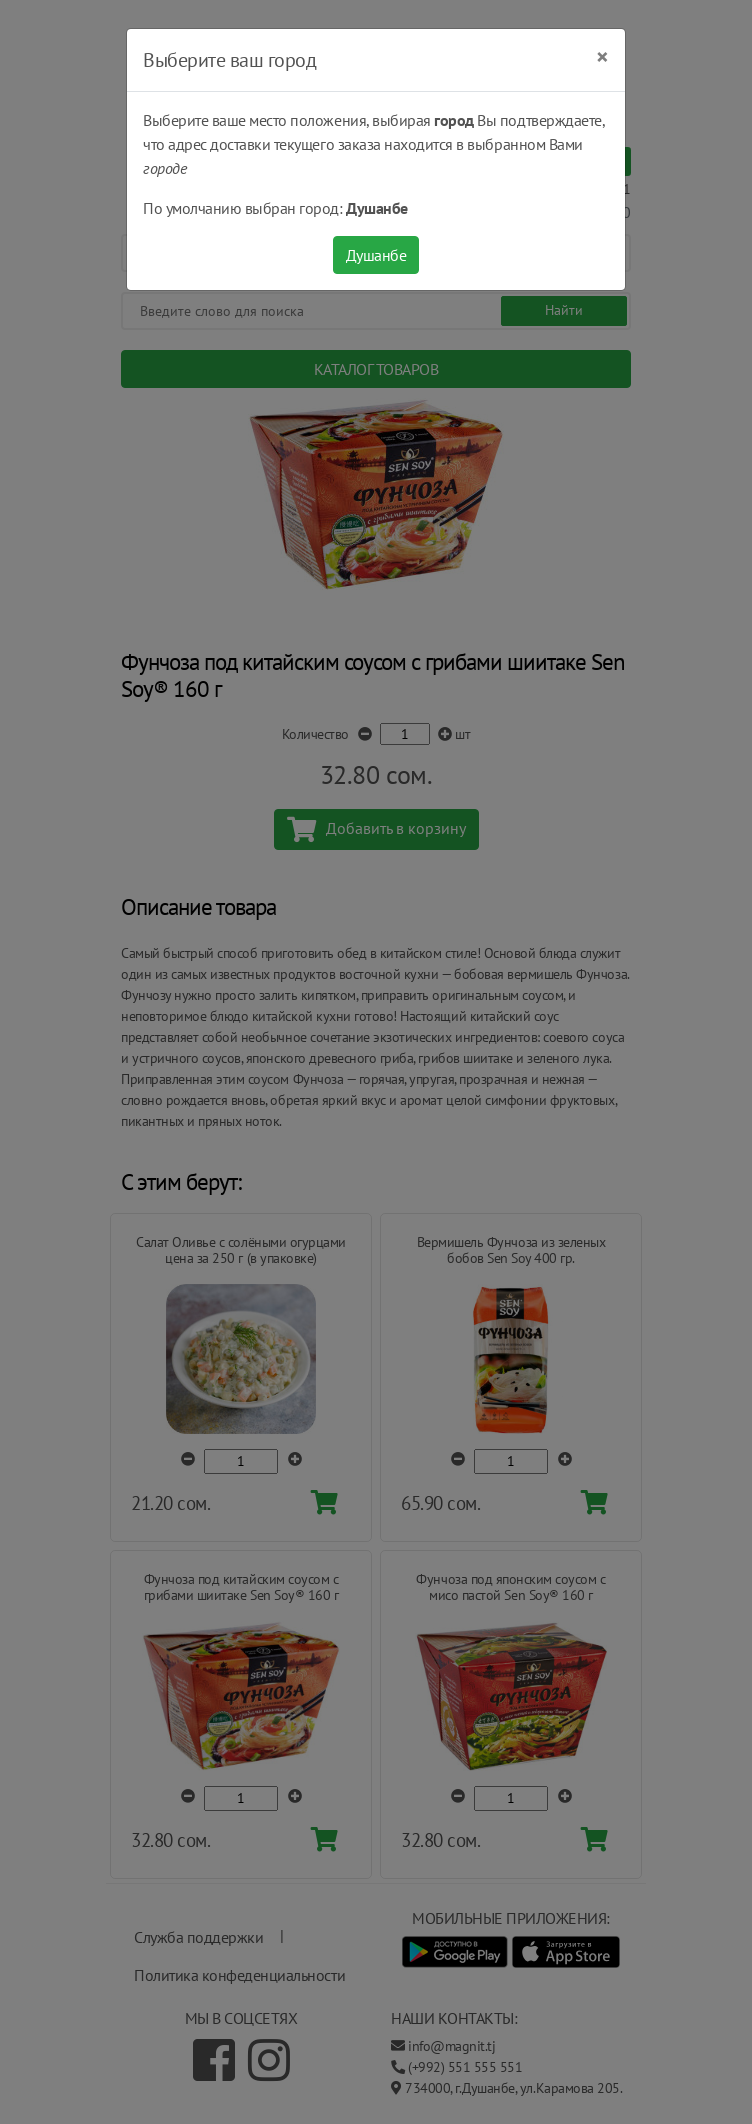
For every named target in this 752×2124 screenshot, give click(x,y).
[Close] (602, 57)
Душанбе (376, 255)
